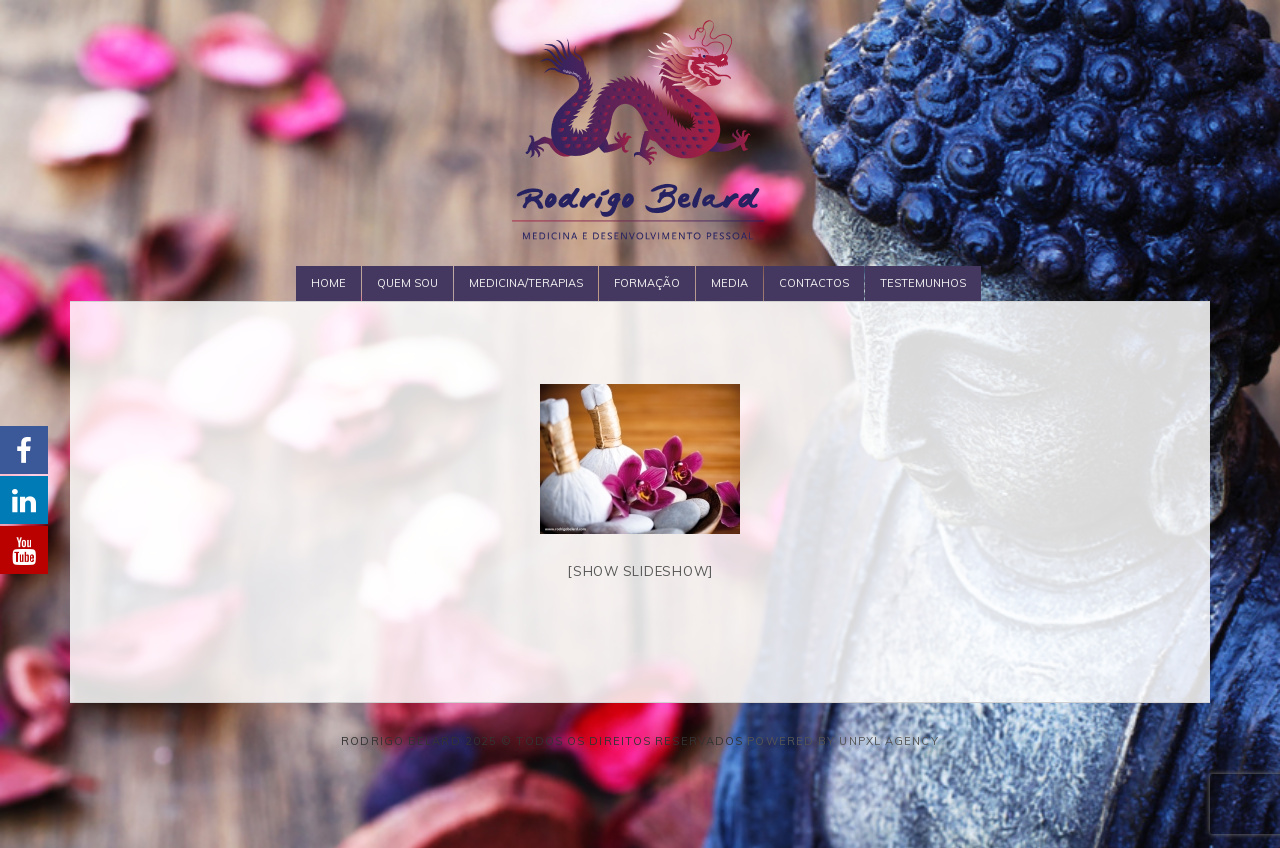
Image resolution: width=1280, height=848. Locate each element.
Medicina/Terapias (526, 283)
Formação (647, 283)
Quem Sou (407, 283)
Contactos (814, 283)
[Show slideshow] (640, 571)
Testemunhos (923, 283)
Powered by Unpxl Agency (842, 741)
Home (328, 283)
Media (729, 283)
